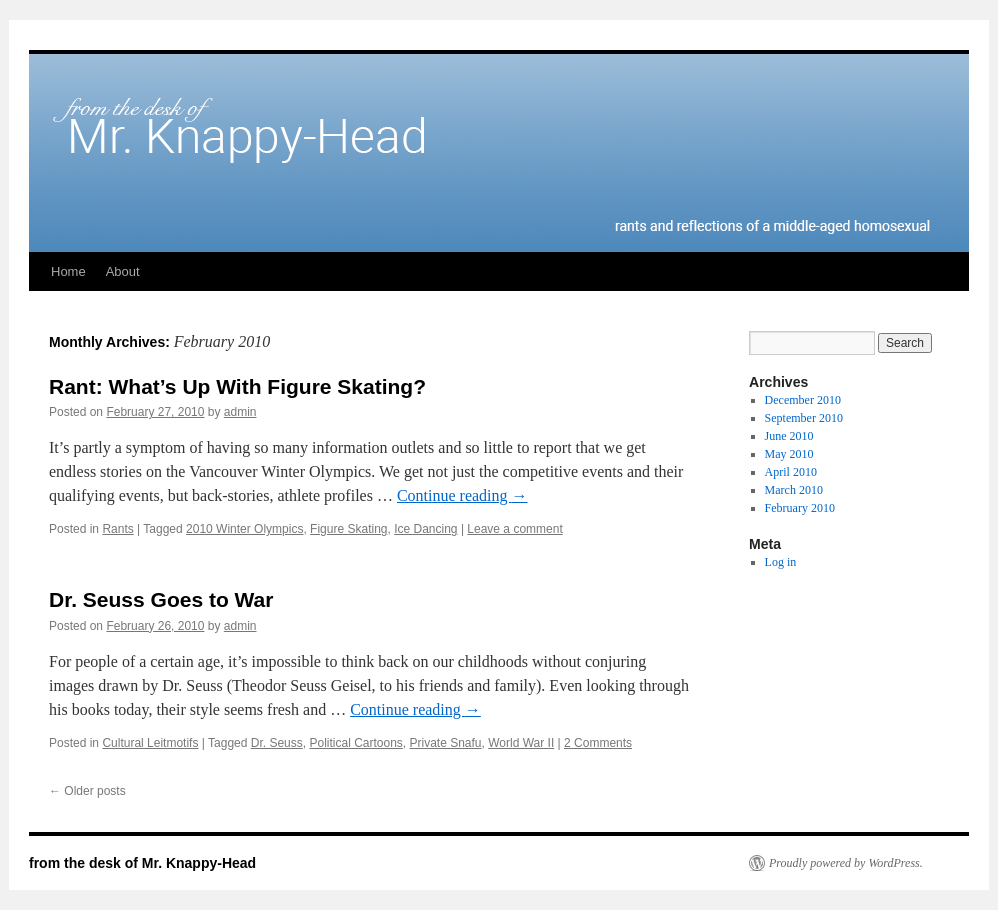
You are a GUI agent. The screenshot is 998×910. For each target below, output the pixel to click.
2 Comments (598, 743)
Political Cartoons (355, 743)
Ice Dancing (425, 529)
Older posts (87, 791)
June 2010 (789, 436)
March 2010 (794, 490)
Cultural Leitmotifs (150, 743)
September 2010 (804, 418)
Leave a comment (514, 529)
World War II (521, 743)
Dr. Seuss (277, 743)
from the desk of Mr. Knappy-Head (142, 863)
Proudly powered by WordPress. (846, 863)
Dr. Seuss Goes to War (161, 599)
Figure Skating (348, 529)
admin (240, 412)
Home (68, 271)
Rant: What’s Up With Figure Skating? (237, 386)
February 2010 (800, 508)
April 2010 (791, 472)
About (123, 271)
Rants (117, 529)
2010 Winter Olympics (244, 529)
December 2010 (803, 400)
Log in (781, 562)
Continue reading (462, 495)
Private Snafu (446, 743)
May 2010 (789, 454)
